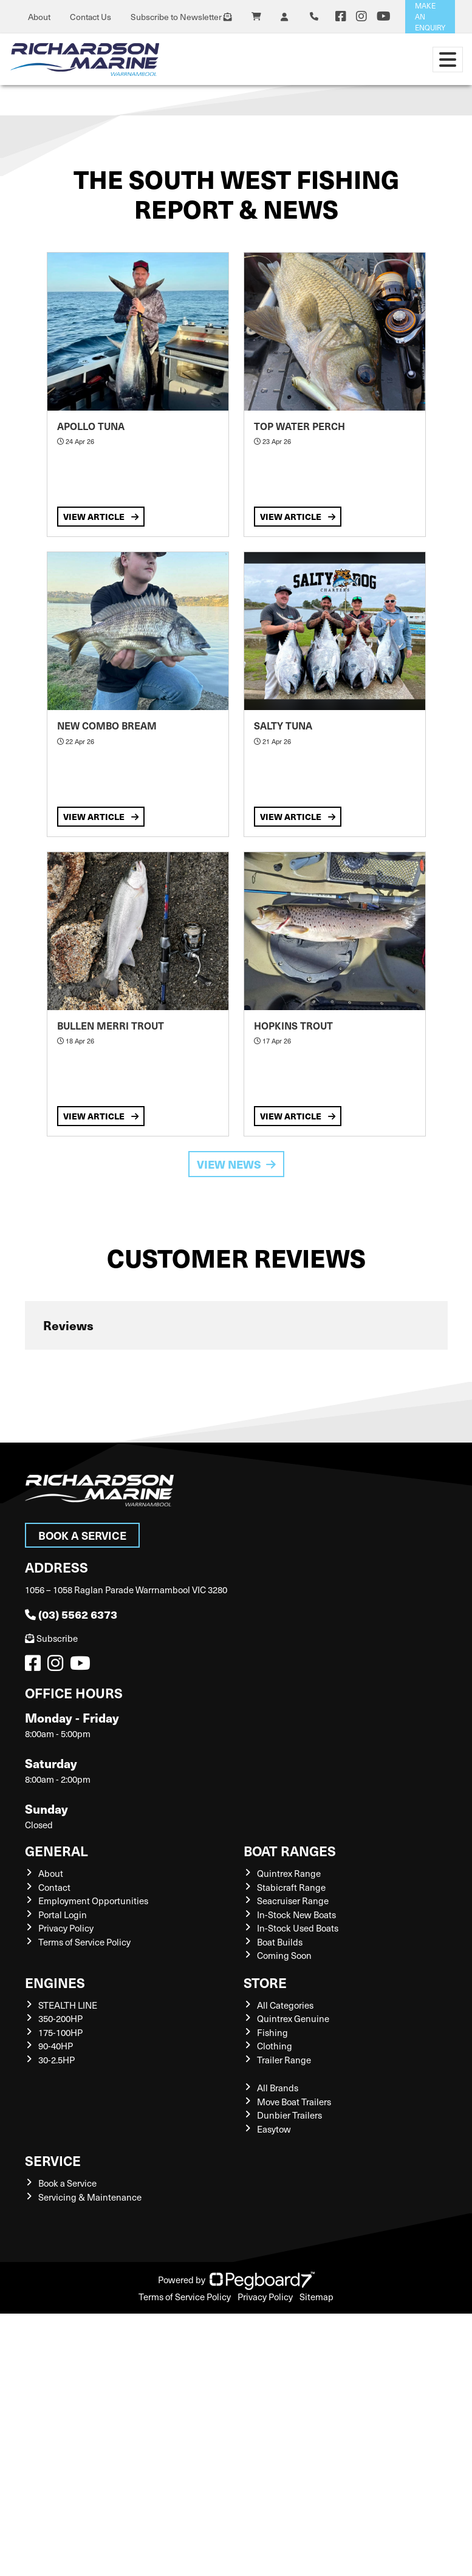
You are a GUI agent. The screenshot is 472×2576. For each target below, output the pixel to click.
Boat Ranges (290, 1850)
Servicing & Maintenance (90, 2197)
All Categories (285, 2005)
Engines (55, 1982)
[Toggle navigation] (448, 59)
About (39, 16)
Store (265, 1982)
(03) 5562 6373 (71, 1614)
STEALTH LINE (67, 2005)
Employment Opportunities (93, 1900)
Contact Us (90, 16)
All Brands (277, 2087)
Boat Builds (280, 1942)
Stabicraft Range (291, 1887)
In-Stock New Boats (296, 1914)
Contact (54, 1887)
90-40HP (55, 2045)
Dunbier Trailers (289, 2115)
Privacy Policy (66, 1928)
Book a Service (82, 1535)
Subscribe (51, 1638)
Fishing (272, 2032)
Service (53, 2160)
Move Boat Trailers (294, 2101)
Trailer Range (284, 2059)
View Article (101, 516)
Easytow (274, 2129)
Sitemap (316, 2296)
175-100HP (60, 2032)
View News (236, 1164)
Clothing (274, 2045)
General (56, 1850)
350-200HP (60, 2018)
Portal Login (62, 1914)
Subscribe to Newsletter (181, 16)
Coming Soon (284, 1955)
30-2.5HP (56, 2059)
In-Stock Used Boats (297, 1928)
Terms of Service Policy (84, 1942)
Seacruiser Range (293, 1900)
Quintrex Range (289, 1873)
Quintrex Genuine (293, 2018)
